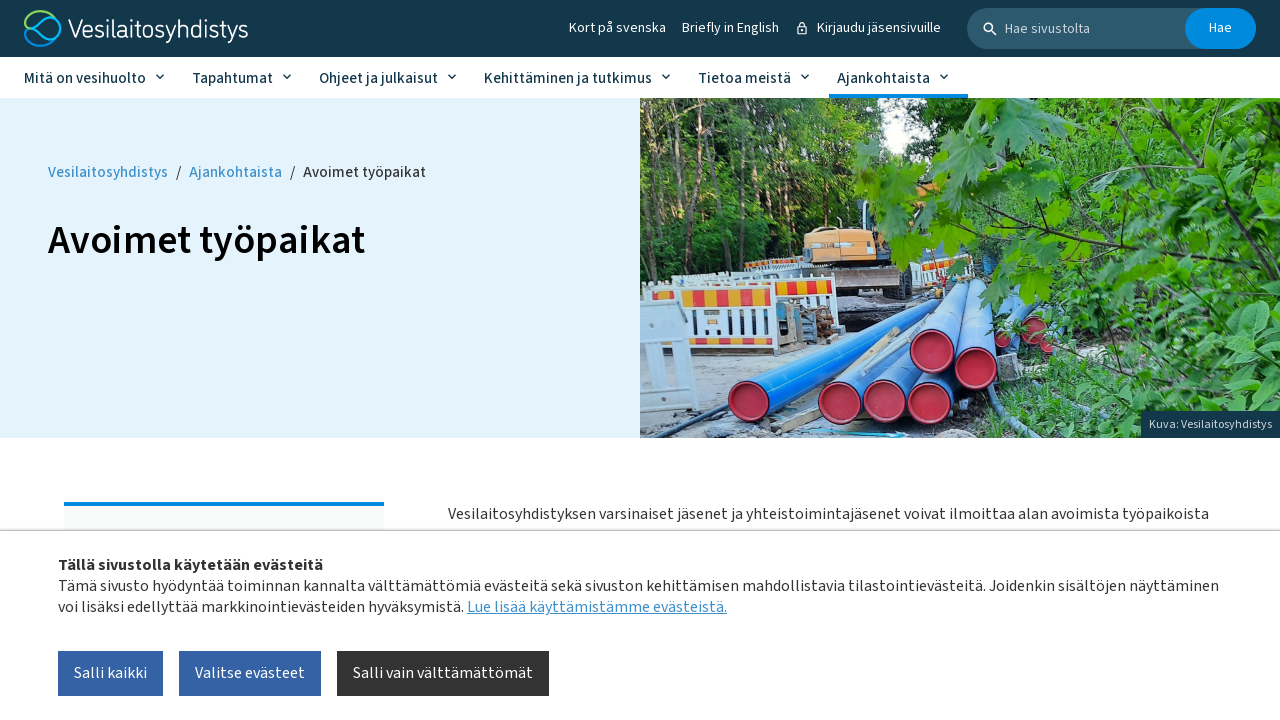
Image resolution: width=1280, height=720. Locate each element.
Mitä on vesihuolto (85, 78)
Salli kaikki (110, 673)
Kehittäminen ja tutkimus (568, 78)
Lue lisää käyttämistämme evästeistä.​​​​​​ (597, 607)
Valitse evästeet (250, 673)
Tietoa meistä (744, 78)
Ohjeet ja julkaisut (378, 78)
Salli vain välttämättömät (443, 673)
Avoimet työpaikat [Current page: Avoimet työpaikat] (364, 172)
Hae (1220, 28)
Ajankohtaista (883, 78)
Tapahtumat (232, 78)
